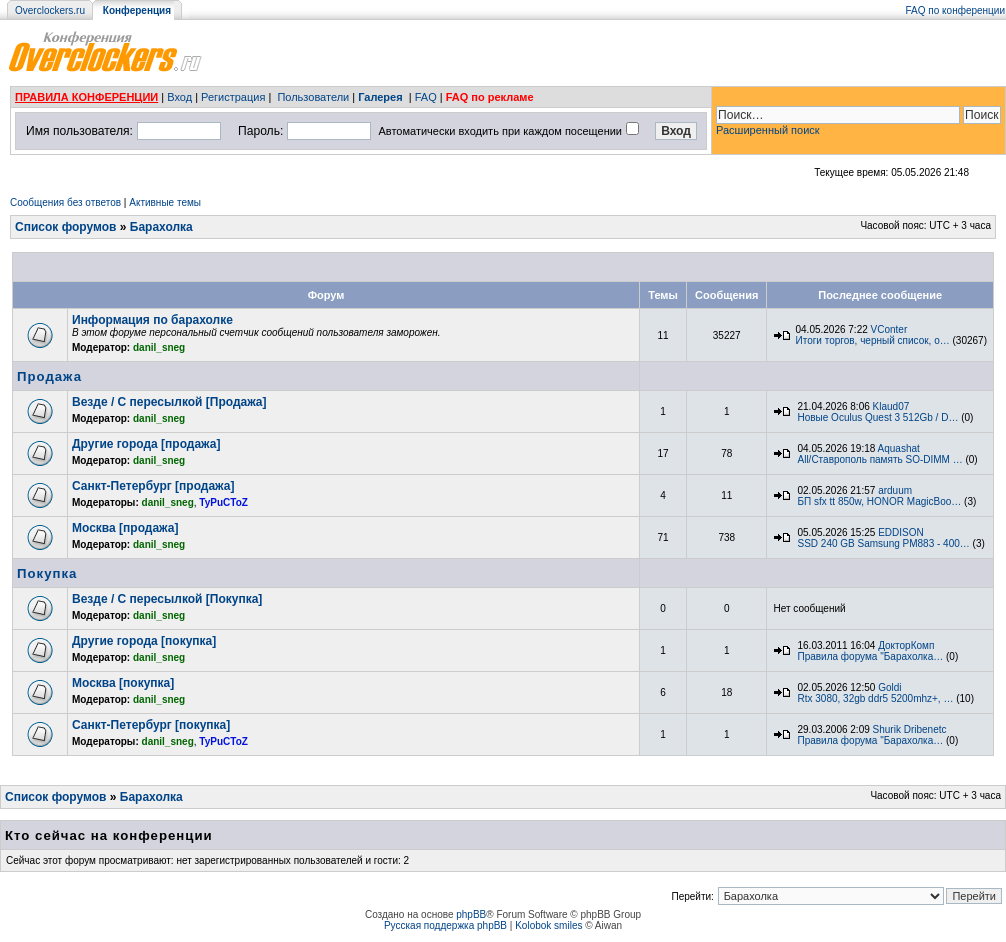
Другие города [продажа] (146, 444)
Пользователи (313, 97)
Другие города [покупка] (144, 641)
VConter (889, 329)
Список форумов (65, 227)
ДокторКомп (906, 645)
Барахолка (161, 227)
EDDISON (901, 532)
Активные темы (165, 202)
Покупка (47, 573)
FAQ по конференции (955, 10)
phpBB (471, 914)
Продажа (49, 376)
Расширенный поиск (768, 130)
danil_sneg (159, 347)
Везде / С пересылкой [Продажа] (169, 402)
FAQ (426, 97)
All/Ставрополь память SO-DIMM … (879, 459)
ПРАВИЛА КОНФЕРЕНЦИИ (86, 97)
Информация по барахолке (152, 320)
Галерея (380, 97)
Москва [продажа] (125, 528)
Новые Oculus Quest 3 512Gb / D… (877, 417)
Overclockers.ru (50, 10)
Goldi (889, 687)
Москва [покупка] (123, 683)
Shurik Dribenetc (910, 729)
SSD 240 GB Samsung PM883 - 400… (883, 543)
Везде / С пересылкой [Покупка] (167, 599)
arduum (895, 490)
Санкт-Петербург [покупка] (151, 725)
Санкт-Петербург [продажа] (153, 486)
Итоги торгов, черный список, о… (872, 340)
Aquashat (899, 448)
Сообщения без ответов (65, 202)
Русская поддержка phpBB (445, 925)
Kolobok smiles (548, 925)
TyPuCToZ (223, 502)
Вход (179, 97)
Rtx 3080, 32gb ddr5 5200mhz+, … (875, 698)
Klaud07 (891, 406)
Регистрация (233, 97)
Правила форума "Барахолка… (870, 656)
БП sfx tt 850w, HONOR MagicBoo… (879, 501)
